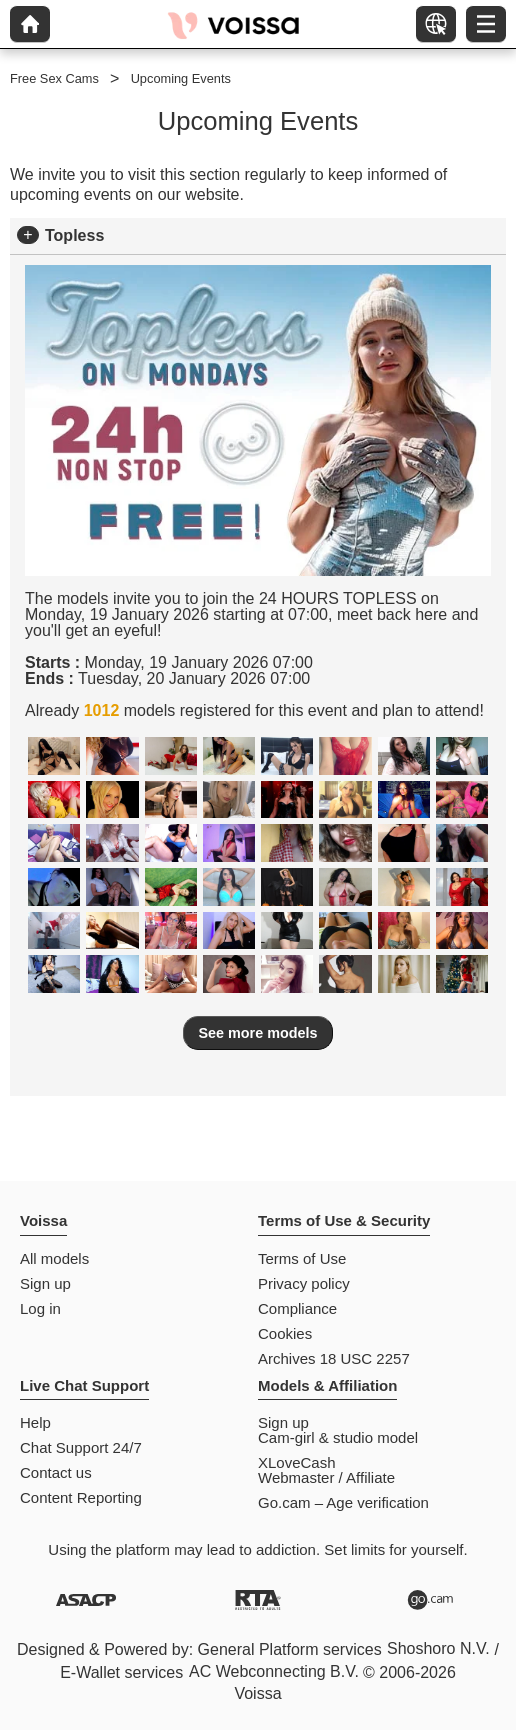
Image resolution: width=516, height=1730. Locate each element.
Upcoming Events (181, 78)
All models (54, 1258)
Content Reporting (81, 1497)
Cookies (285, 1333)
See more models (257, 1033)
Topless (74, 235)
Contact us (56, 1472)
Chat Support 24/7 (81, 1447)
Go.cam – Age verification (343, 1502)
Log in (40, 1308)
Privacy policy (304, 1283)
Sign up (45, 1283)
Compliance (297, 1308)
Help (35, 1422)
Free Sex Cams (54, 78)
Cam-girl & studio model (338, 1437)
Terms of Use (302, 1258)
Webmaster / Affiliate (326, 1477)
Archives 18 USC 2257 (334, 1358)
